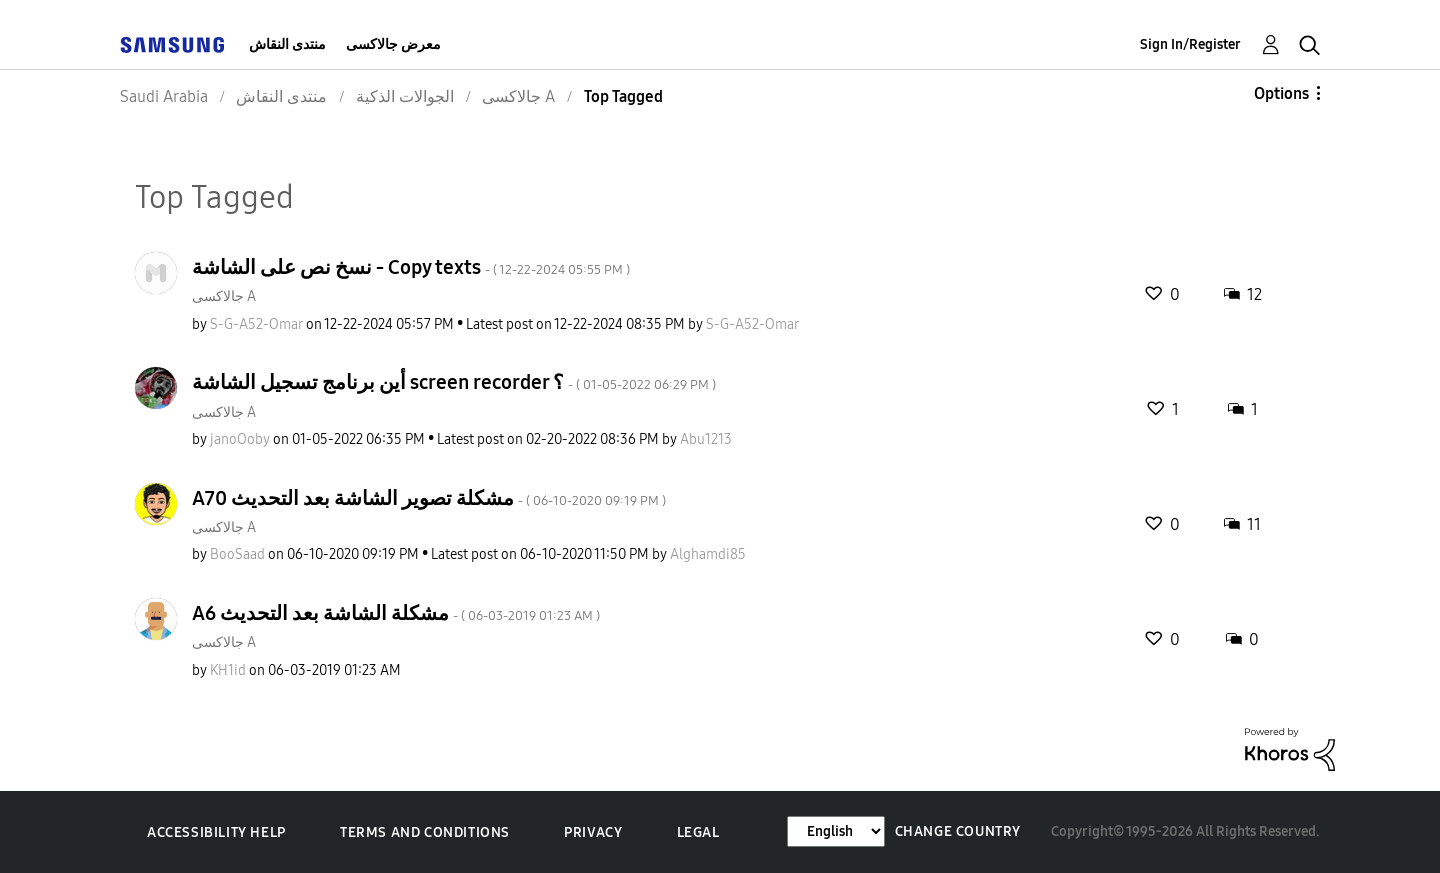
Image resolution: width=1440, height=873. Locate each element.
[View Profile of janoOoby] (240, 439)
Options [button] (1281, 93)
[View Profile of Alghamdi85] (708, 554)
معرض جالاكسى (393, 44)
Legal (698, 832)
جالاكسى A (224, 296)
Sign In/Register (1190, 44)
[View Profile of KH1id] (228, 670)
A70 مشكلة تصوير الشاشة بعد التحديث (429, 498)
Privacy (593, 832)
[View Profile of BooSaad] (237, 554)
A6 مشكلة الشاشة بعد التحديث (396, 613)
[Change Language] (836, 831)
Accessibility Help (216, 832)
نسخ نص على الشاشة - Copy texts (411, 267)
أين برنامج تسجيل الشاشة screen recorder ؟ (454, 382)
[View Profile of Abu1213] (706, 439)
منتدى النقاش (287, 44)
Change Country (958, 831)
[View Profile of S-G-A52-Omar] (256, 324)
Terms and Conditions (425, 832)
